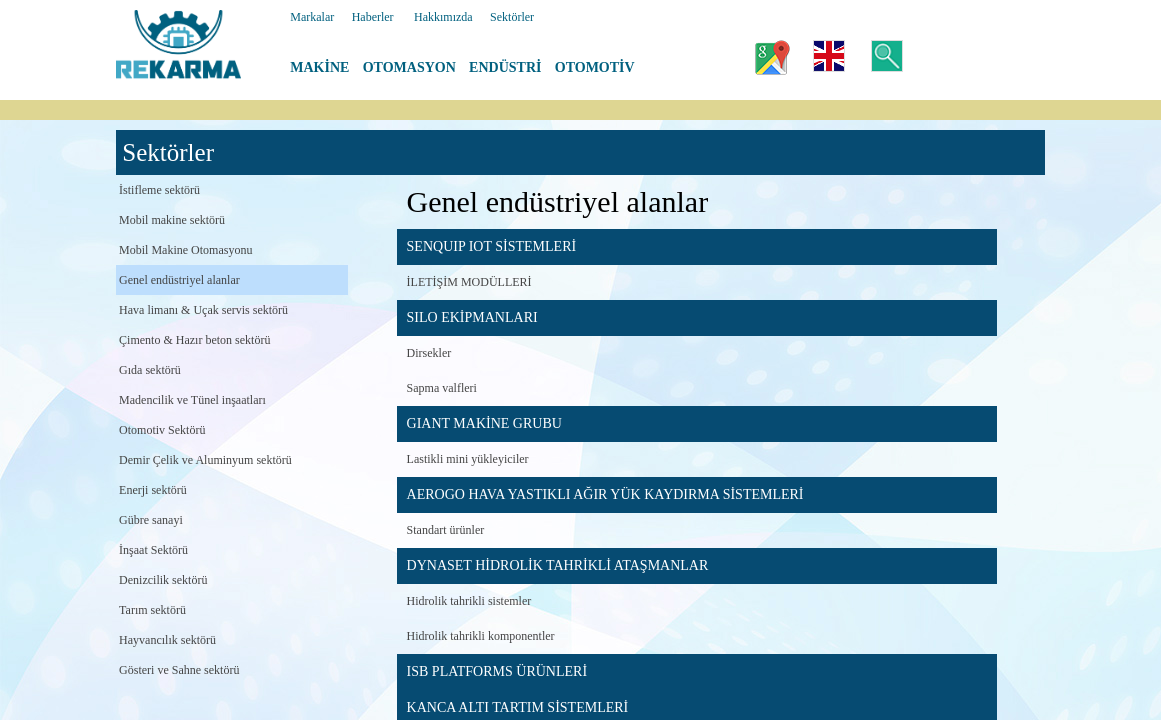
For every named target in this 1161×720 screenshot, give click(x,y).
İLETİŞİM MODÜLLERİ (469, 282)
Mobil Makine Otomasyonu (185, 250)
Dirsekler (429, 353)
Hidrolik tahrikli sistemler (469, 601)
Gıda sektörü (150, 370)
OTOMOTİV (595, 67)
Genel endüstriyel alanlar (179, 280)
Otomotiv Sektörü (162, 430)
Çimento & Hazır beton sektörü (194, 340)
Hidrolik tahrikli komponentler (481, 636)
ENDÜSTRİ (505, 67)
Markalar (312, 17)
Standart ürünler (446, 530)
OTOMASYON (409, 67)
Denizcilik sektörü (163, 580)
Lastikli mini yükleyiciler (468, 459)
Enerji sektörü (153, 490)
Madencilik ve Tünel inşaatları (192, 400)
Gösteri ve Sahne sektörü (179, 670)
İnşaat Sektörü (153, 550)
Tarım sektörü (152, 610)
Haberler (373, 17)
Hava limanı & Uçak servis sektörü (203, 310)
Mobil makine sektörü (172, 220)
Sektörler (512, 17)
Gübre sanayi (151, 520)
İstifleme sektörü (159, 190)
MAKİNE (319, 67)
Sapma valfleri (442, 388)
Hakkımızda (443, 17)
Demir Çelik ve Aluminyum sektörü (205, 460)
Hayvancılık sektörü (167, 640)
